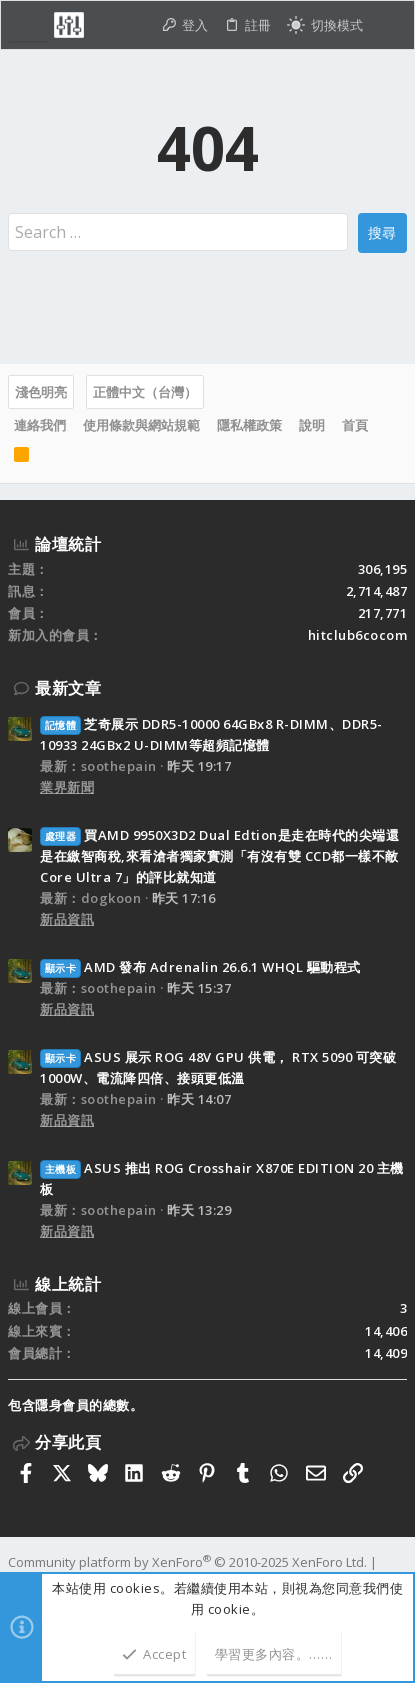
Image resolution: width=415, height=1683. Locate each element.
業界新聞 (67, 787)
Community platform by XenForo (187, 1562)
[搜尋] (388, 25)
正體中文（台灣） (145, 392)
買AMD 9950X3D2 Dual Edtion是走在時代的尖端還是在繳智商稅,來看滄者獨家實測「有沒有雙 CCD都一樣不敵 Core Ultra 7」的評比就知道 (219, 856)
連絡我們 (40, 425)
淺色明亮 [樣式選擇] (41, 392)
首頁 (355, 425)
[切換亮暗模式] (325, 25)
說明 (312, 425)
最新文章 (68, 688)
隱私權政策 (249, 425)
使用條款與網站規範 (141, 425)
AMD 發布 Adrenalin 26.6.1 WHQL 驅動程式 (200, 967)
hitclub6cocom (358, 635)
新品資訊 (67, 919)
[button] (29, 25)
